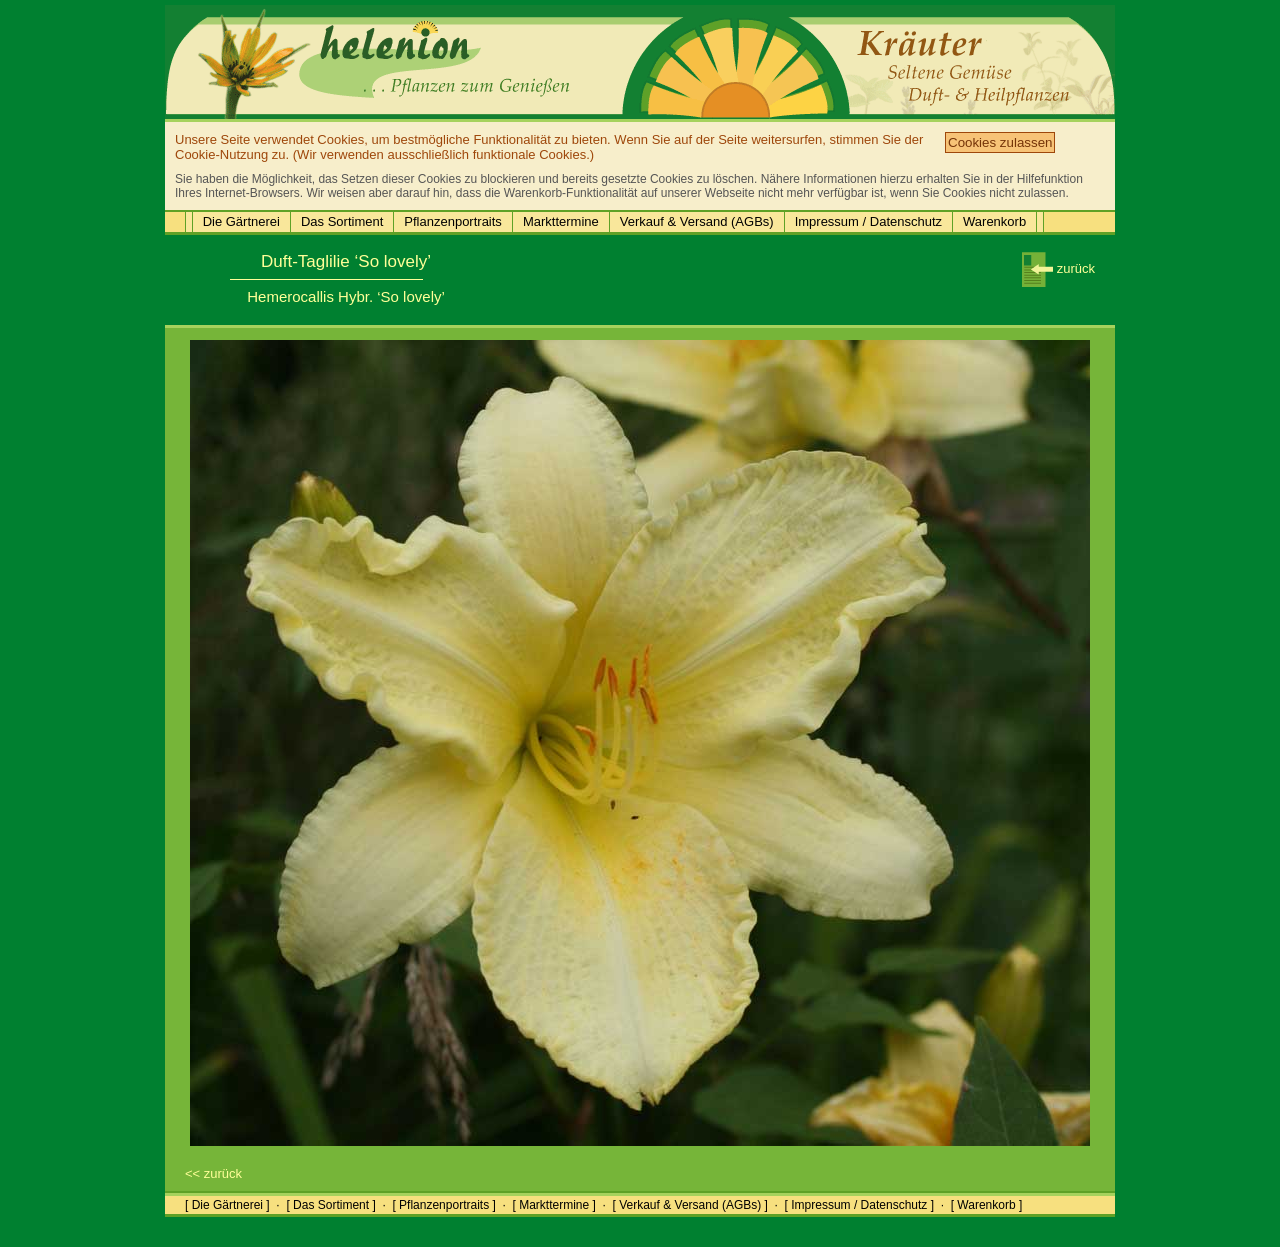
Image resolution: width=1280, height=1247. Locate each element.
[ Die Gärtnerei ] (227, 1205)
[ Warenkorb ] (987, 1205)
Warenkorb (994, 221)
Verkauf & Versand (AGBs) (697, 221)
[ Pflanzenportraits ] (443, 1205)
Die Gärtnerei (241, 221)
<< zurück (213, 1173)
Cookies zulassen (1000, 142)
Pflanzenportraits (453, 221)
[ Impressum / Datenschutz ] (859, 1205)
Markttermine (561, 221)
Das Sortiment (342, 221)
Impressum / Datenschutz (868, 221)
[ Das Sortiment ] (330, 1205)
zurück (1058, 268)
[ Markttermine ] (553, 1205)
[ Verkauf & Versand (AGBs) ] (690, 1205)
